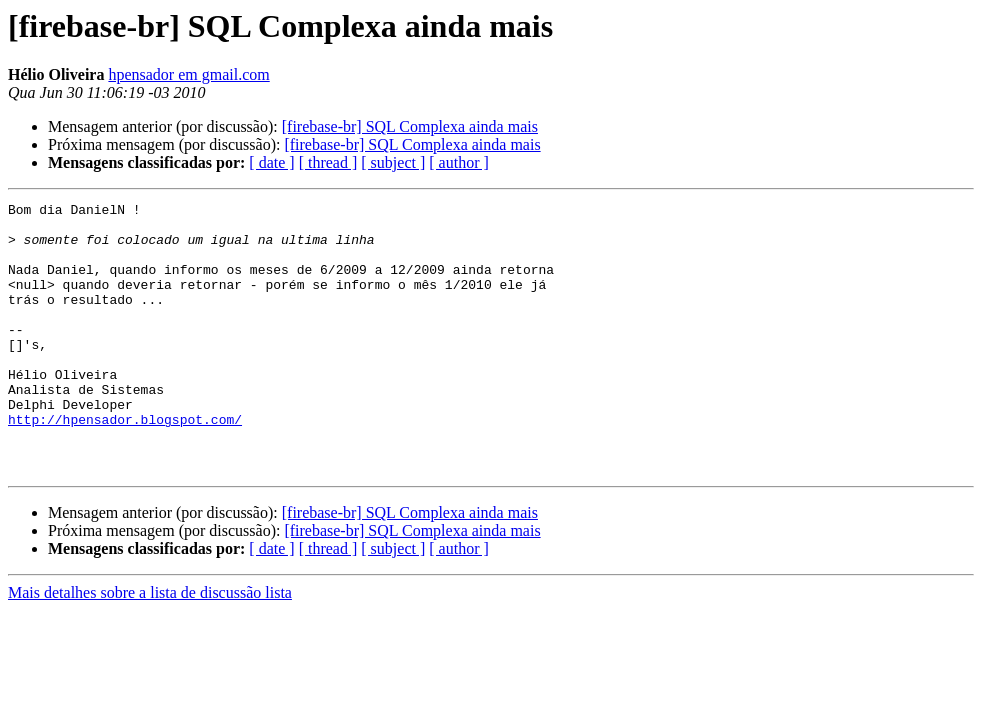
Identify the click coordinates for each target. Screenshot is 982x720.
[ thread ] (328, 162)
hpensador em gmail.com (188, 74)
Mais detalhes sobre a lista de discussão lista (150, 646)
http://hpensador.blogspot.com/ (125, 464)
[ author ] (459, 162)
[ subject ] (393, 162)
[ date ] (271, 162)
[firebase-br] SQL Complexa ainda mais (410, 126)
